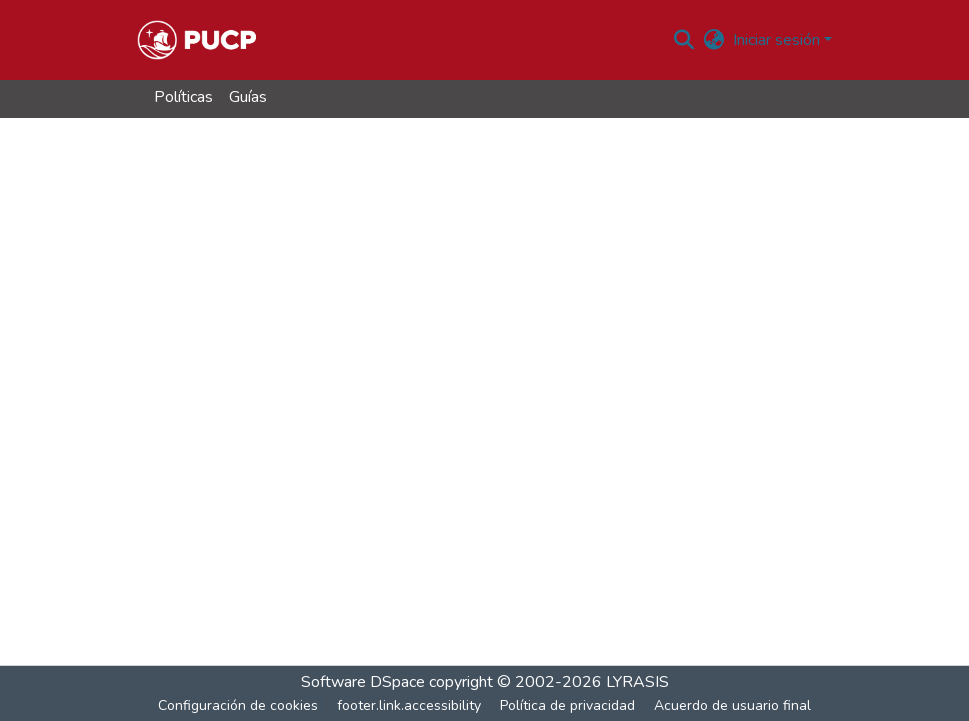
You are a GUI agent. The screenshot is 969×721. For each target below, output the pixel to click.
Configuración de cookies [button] (238, 705)
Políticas (183, 97)
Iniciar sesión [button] (778, 40)
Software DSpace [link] (363, 682)
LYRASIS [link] (637, 682)
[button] (196, 40)
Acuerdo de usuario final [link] (732, 705)
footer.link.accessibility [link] (409, 705)
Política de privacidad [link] (567, 705)
